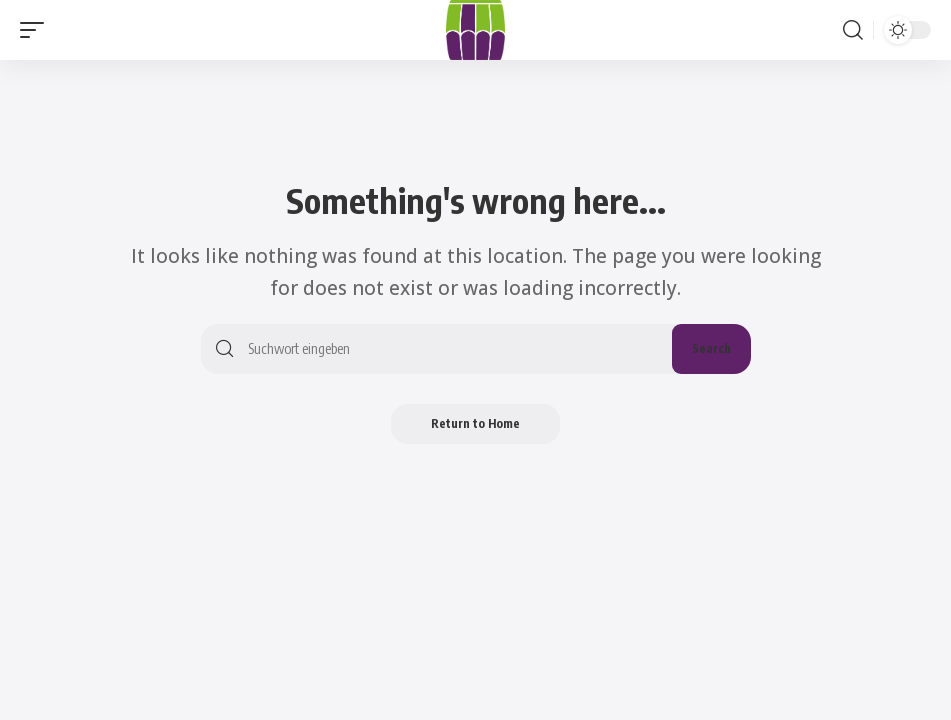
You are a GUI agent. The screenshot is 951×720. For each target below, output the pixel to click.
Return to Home (475, 423)
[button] (37, 30)
